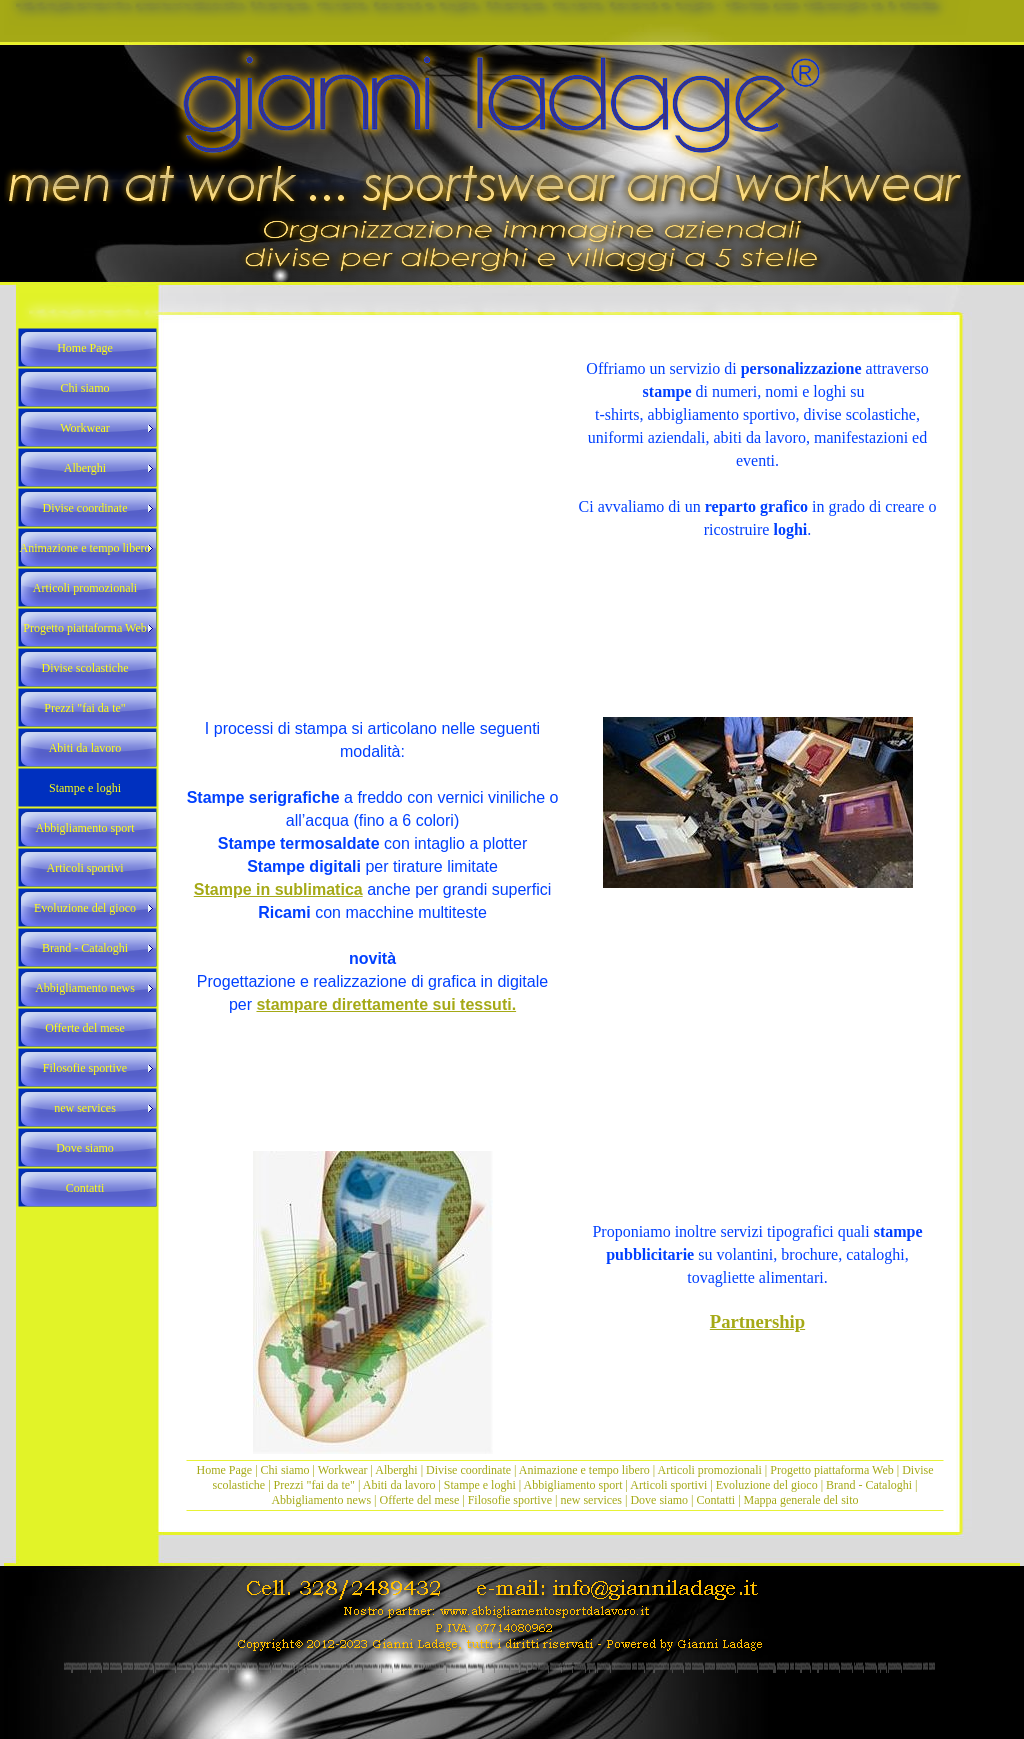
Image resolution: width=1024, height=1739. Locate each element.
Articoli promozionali (710, 1470)
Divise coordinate (470, 1470)
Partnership (757, 1321)
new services (591, 1500)
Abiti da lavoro (399, 1485)
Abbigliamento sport (573, 1485)
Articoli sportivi (670, 1485)
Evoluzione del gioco (767, 1485)
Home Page (225, 1470)
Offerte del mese (420, 1500)
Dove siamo (659, 1500)
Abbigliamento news (321, 1500)
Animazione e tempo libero (584, 1470)
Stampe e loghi (480, 1485)
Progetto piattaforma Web (831, 1470)
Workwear (344, 1470)
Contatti (716, 1500)
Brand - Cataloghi (870, 1485)
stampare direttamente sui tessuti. (386, 1004)
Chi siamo (285, 1470)
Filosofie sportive (510, 1500)
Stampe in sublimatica (278, 889)
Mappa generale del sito (801, 1500)
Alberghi (396, 1470)
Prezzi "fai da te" (316, 1485)
